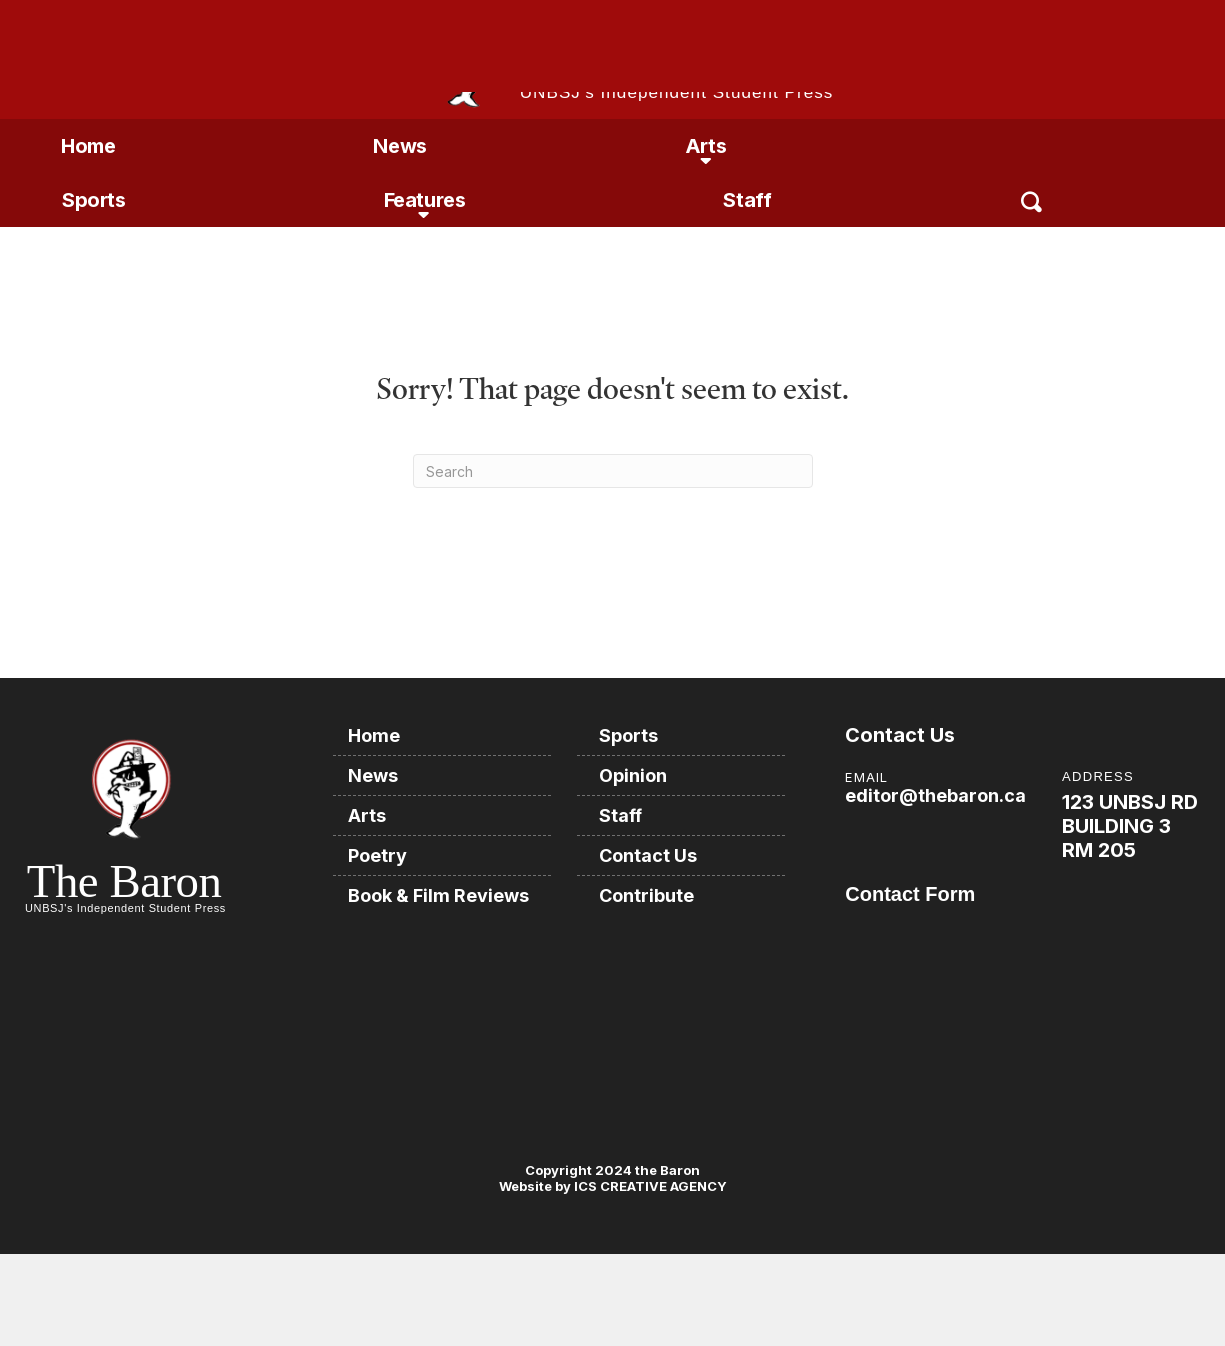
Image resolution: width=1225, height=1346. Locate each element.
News (399, 146)
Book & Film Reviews (438, 895)
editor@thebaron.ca (935, 795)
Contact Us (648, 855)
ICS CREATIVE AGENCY (649, 1186)
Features (425, 200)
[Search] (613, 471)
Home (88, 146)
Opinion (633, 775)
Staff (747, 200)
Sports (94, 200)
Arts (705, 146)
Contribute (646, 895)
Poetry (377, 855)
